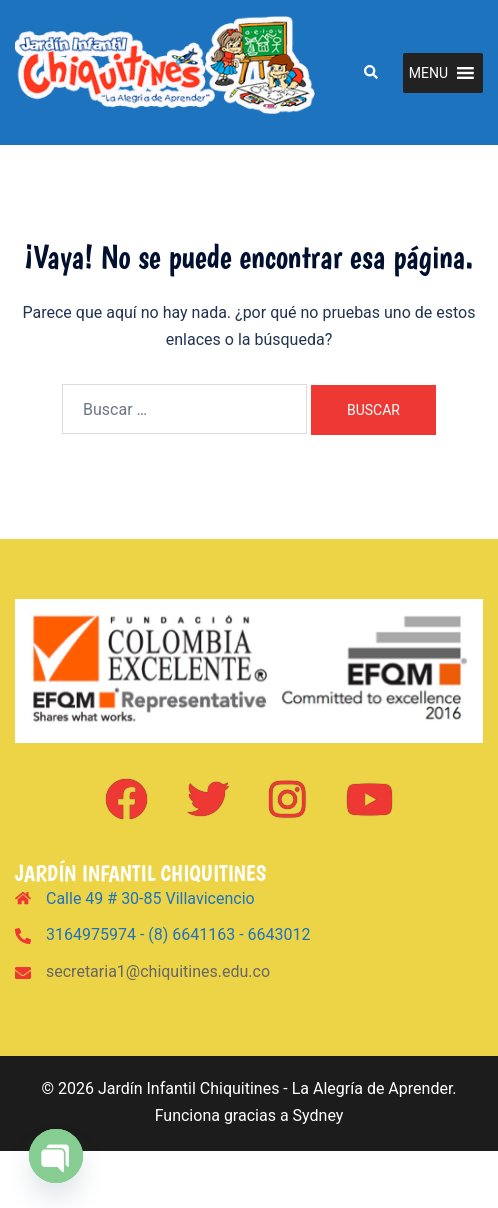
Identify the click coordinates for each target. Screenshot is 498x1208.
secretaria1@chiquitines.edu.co (158, 971)
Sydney (318, 1115)
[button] (370, 72)
